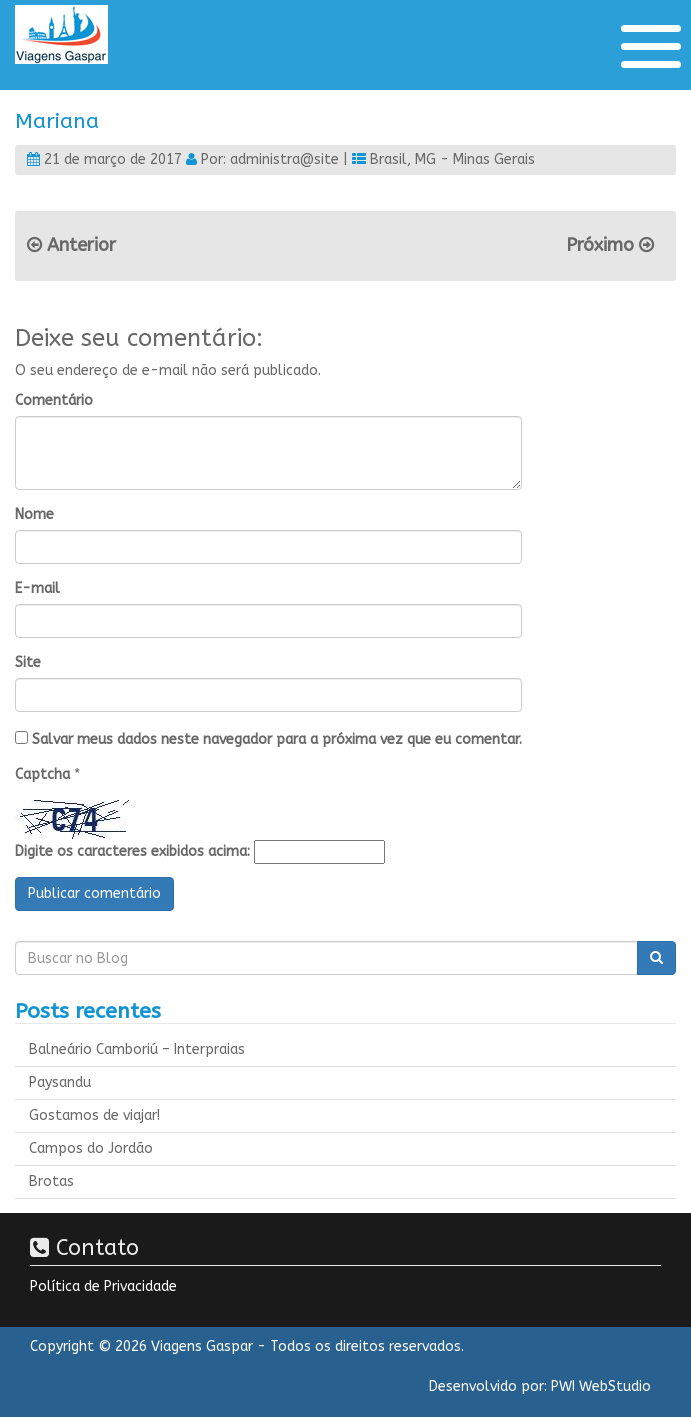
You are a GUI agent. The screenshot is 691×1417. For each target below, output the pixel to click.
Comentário (54, 400)
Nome (34, 514)
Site (28, 662)
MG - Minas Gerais (475, 159)
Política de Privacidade (103, 1286)
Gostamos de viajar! (94, 1115)
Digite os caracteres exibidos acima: (132, 851)
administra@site (284, 159)
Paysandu (60, 1082)
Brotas (51, 1181)
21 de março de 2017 (113, 159)
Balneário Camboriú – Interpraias (137, 1049)
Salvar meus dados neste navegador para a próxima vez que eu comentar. (277, 739)
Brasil (388, 159)
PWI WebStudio (601, 1386)
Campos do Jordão (91, 1148)
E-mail (37, 588)
